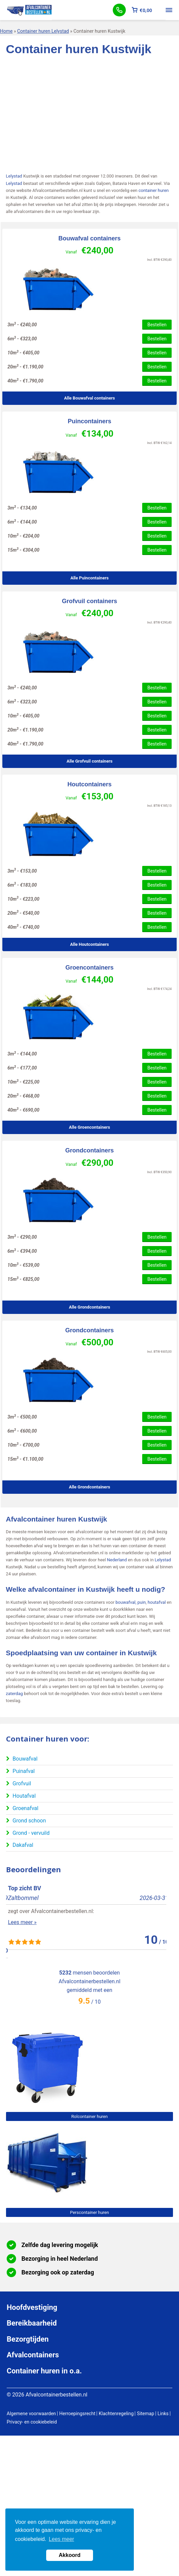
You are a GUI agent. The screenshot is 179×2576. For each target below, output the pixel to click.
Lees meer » (20, 1931)
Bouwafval (25, 1759)
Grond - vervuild (31, 1833)
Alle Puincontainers (89, 577)
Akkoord (70, 2555)
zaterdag (14, 1693)
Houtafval (24, 1796)
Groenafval (25, 1808)
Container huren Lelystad (43, 31)
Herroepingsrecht (77, 2413)
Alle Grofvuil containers (89, 761)
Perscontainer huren (89, 2212)
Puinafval (24, 1771)
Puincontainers (89, 421)
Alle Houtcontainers (89, 944)
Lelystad (14, 176)
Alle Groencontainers (89, 1127)
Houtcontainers (89, 784)
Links (163, 2413)
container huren (154, 190)
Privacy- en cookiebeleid (32, 2422)
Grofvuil (22, 1783)
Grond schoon (29, 1820)
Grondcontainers (89, 1150)
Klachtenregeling (116, 2413)
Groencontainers (89, 967)
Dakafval (23, 1845)
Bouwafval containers (89, 238)
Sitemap (145, 2413)
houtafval (157, 1602)
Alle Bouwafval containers (89, 398)
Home (6, 31)
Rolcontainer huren (89, 2116)
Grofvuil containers (89, 601)
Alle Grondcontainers (89, 1307)
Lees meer (61, 2539)
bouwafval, (125, 1602)
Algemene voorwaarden (31, 2413)
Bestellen (156, 324)
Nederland (117, 1559)
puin (142, 1602)
